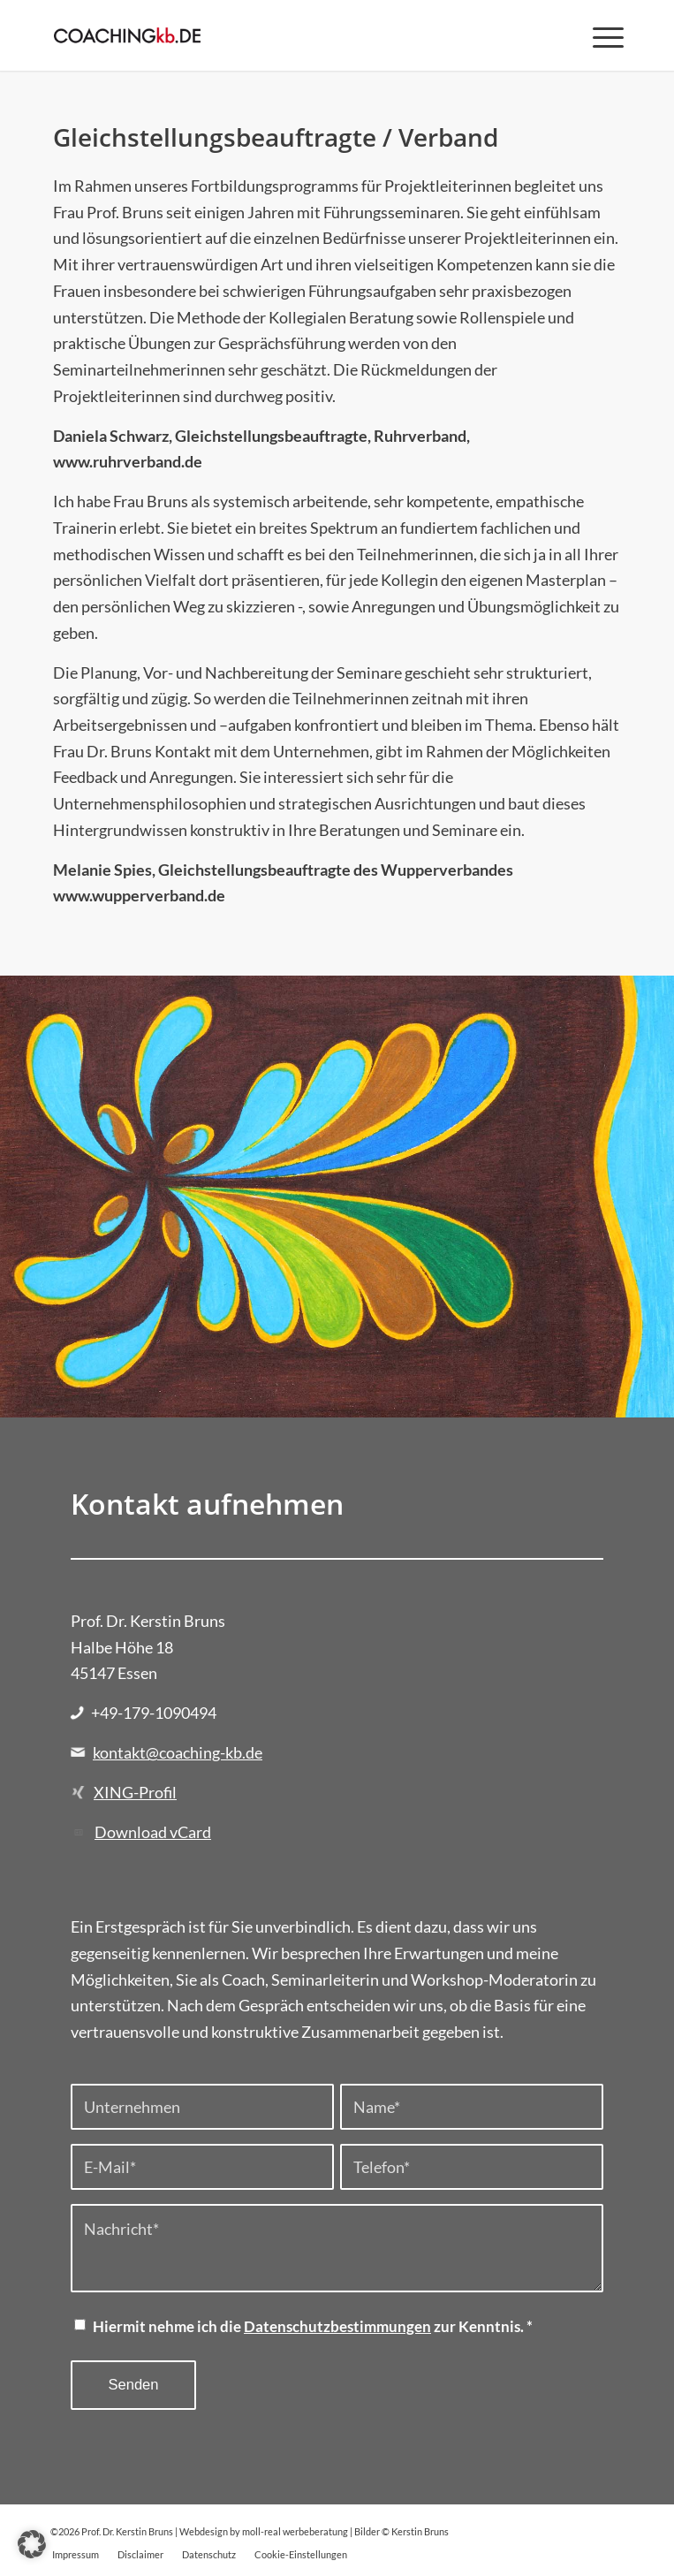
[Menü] (599, 35)
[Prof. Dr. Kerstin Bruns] (279, 35)
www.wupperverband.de (139, 895)
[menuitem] (599, 35)
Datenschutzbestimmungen (337, 2327)
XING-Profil (135, 1792)
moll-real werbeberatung (295, 2531)
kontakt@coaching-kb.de (177, 1752)
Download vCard (153, 1832)
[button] (32, 2544)
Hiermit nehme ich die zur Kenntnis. (313, 2327)
